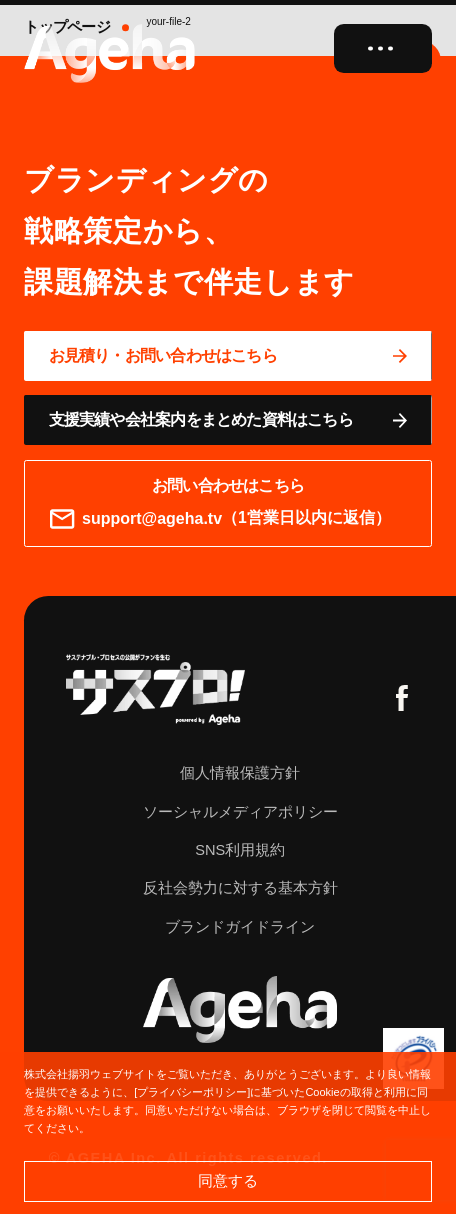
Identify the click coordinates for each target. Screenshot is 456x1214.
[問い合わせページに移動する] (227, 356)
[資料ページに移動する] (227, 420)
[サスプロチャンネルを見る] (155, 689)
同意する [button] (228, 1180)
